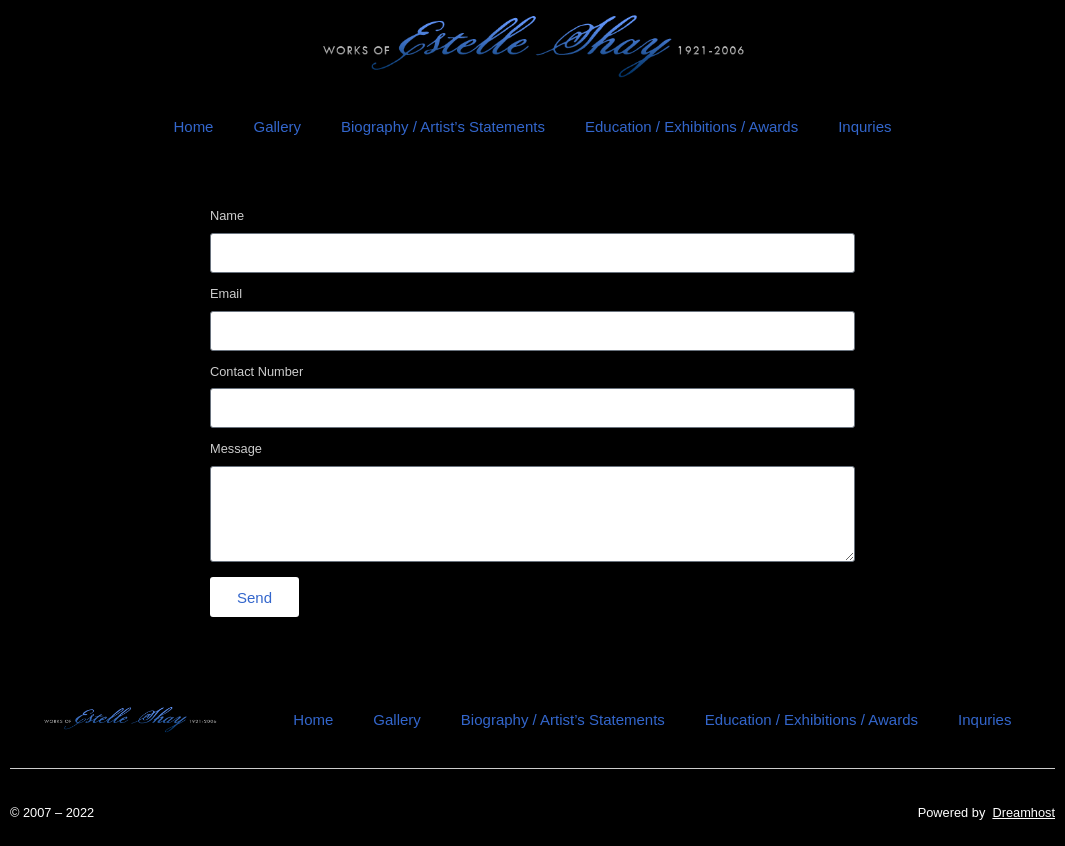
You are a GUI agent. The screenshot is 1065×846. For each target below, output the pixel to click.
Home (193, 126)
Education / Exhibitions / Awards (691, 126)
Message (236, 449)
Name (227, 216)
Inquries (864, 126)
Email (226, 294)
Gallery (277, 126)
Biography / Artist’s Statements (443, 126)
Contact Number (256, 372)
